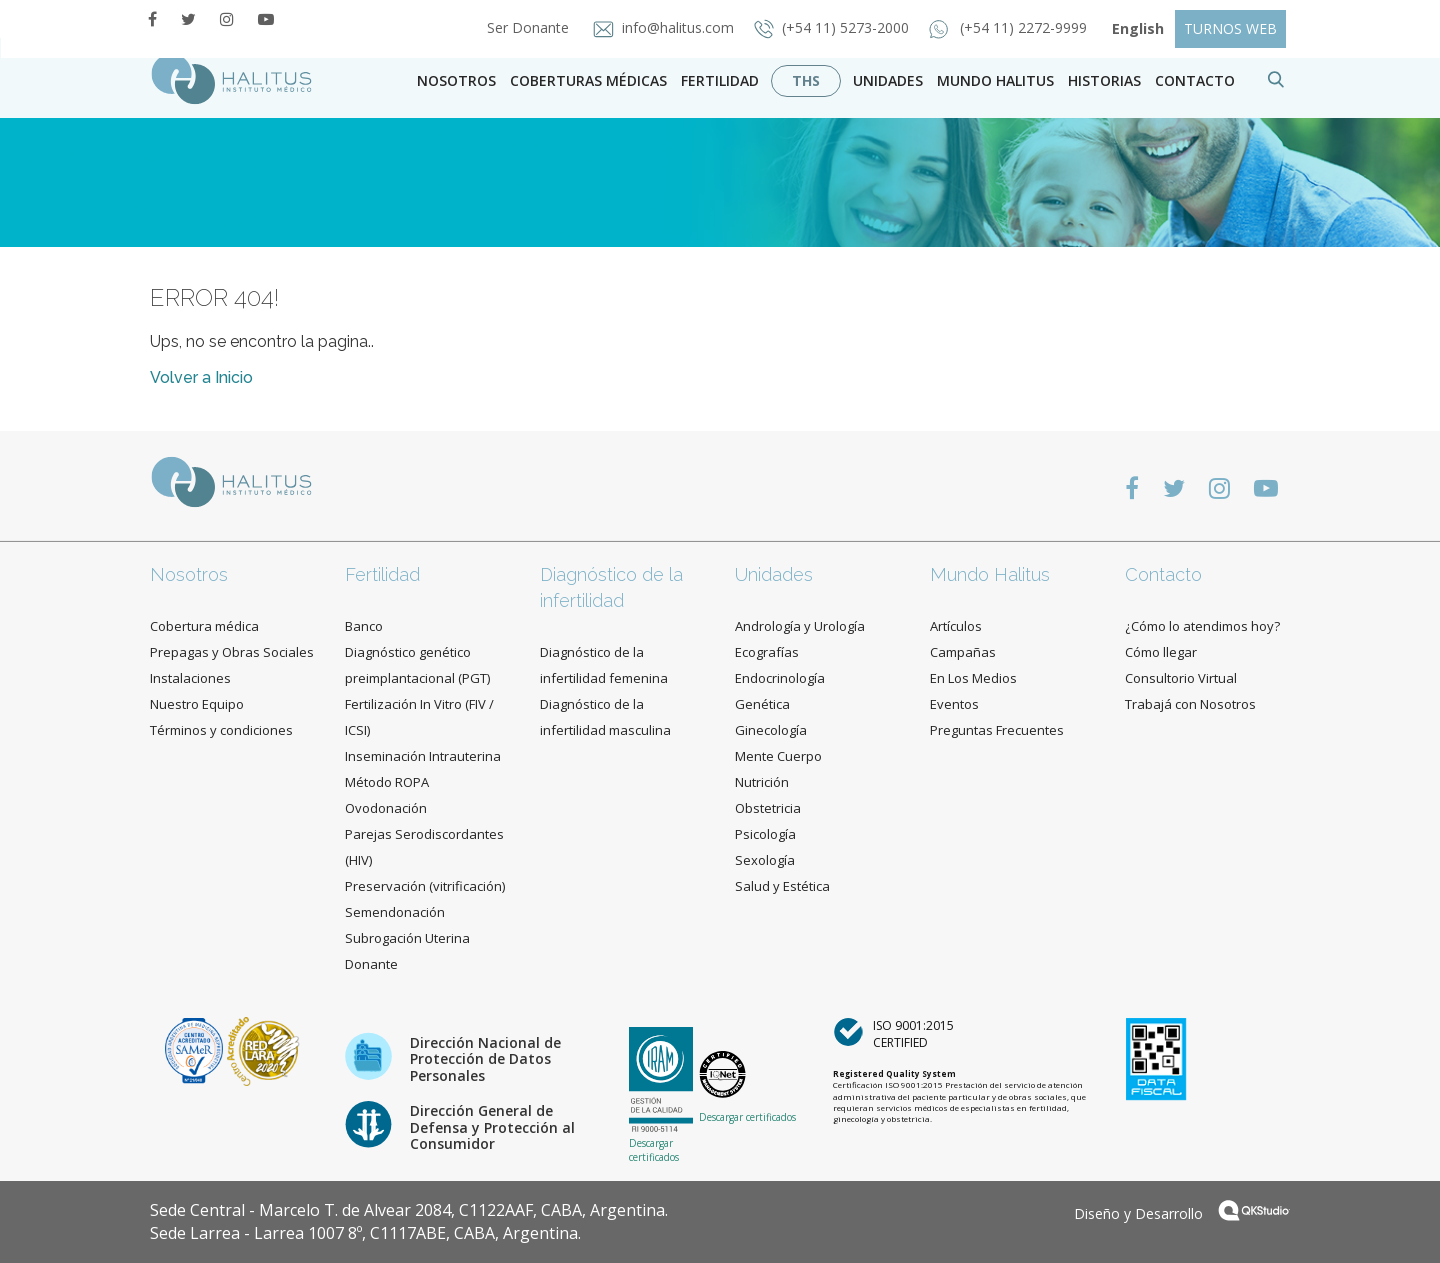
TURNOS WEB (1230, 28)
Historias (1104, 80)
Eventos (954, 704)
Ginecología (771, 730)
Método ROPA (387, 782)
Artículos (956, 626)
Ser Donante (522, 27)
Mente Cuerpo (778, 756)
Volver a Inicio (201, 377)
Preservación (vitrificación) (425, 886)
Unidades (888, 80)
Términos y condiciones (221, 730)
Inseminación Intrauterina (423, 756)
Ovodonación (386, 808)
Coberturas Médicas (588, 80)
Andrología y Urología (800, 626)
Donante (371, 964)
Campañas (963, 652)
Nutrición (762, 782)
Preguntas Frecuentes (997, 730)
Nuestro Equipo (197, 704)
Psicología (765, 834)
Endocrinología (780, 678)
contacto (1195, 80)
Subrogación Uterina (407, 938)
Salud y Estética (782, 886)
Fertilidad (720, 80)
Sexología (765, 860)
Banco (364, 626)
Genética (762, 704)
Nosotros (456, 80)
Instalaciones (190, 678)
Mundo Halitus (995, 80)
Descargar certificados (654, 1150)
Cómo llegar (1161, 652)
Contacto (1163, 574)
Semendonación (395, 912)
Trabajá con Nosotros (1190, 704)
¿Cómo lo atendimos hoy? (1202, 626)
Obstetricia (768, 808)
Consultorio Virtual (1181, 678)
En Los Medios (973, 678)
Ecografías (767, 652)
